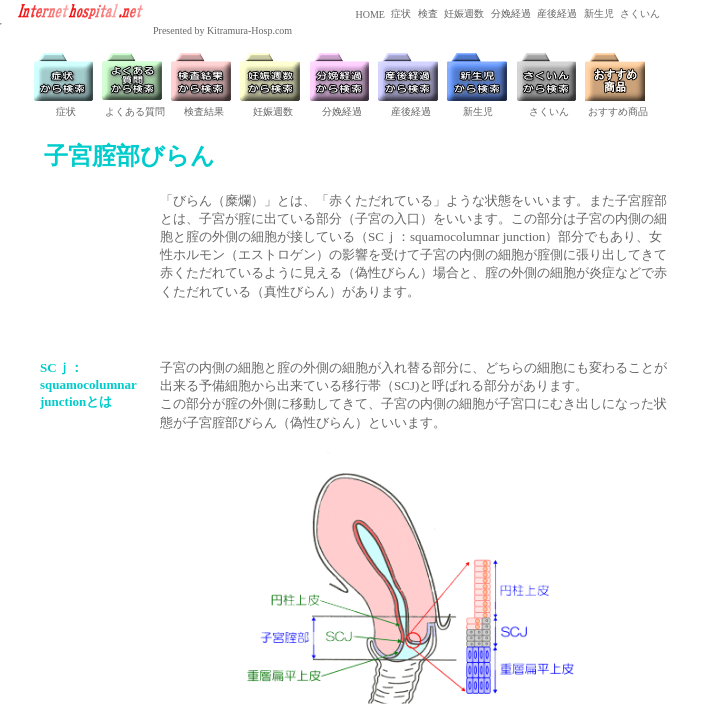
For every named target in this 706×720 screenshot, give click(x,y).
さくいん (639, 13)
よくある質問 (135, 111)
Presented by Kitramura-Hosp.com (222, 30)
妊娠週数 (463, 13)
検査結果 (204, 111)
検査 (426, 13)
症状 (400, 13)
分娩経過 (509, 13)
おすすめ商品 (618, 111)
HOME (369, 14)
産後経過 (556, 13)
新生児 (597, 13)
